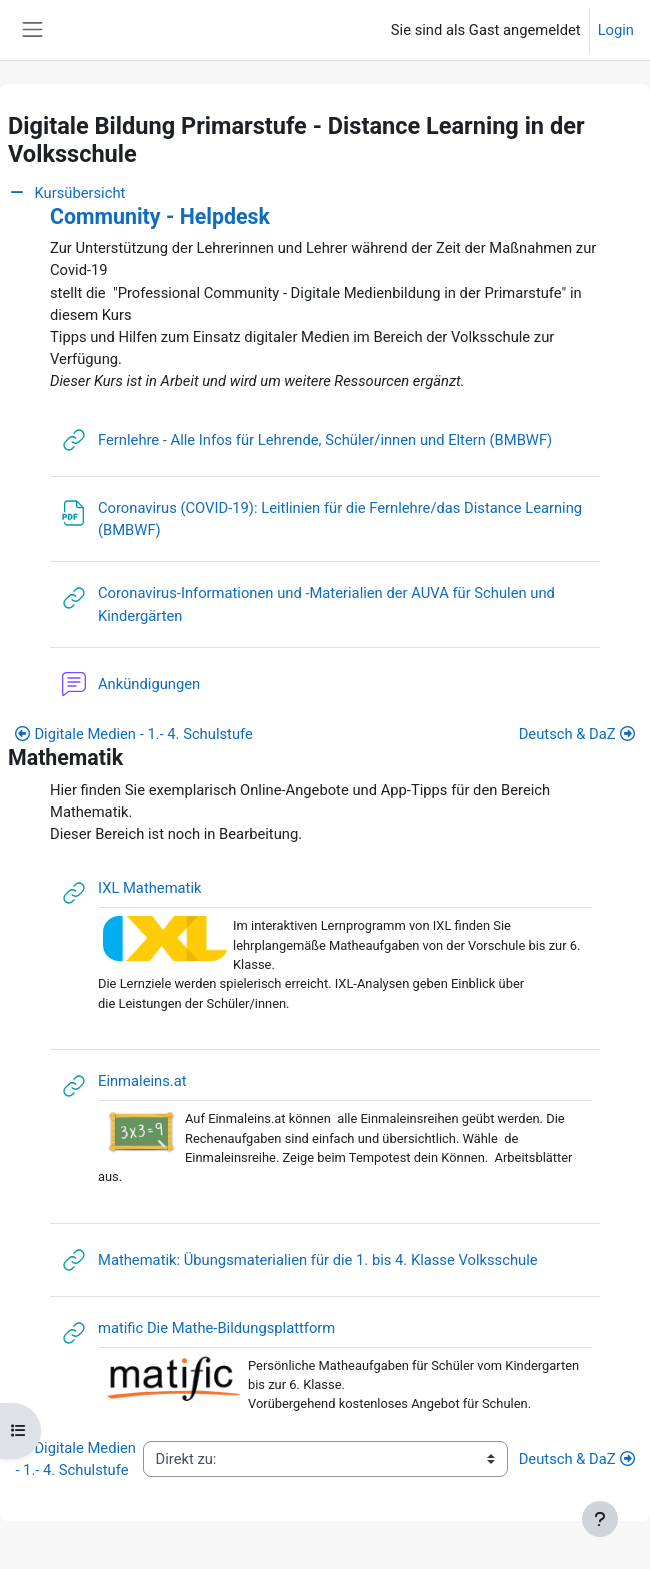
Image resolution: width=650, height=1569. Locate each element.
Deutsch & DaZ (577, 734)
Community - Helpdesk (160, 216)
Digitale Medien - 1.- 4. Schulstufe (133, 734)
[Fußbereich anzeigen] (600, 1519)
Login (616, 30)
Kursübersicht (66, 193)
